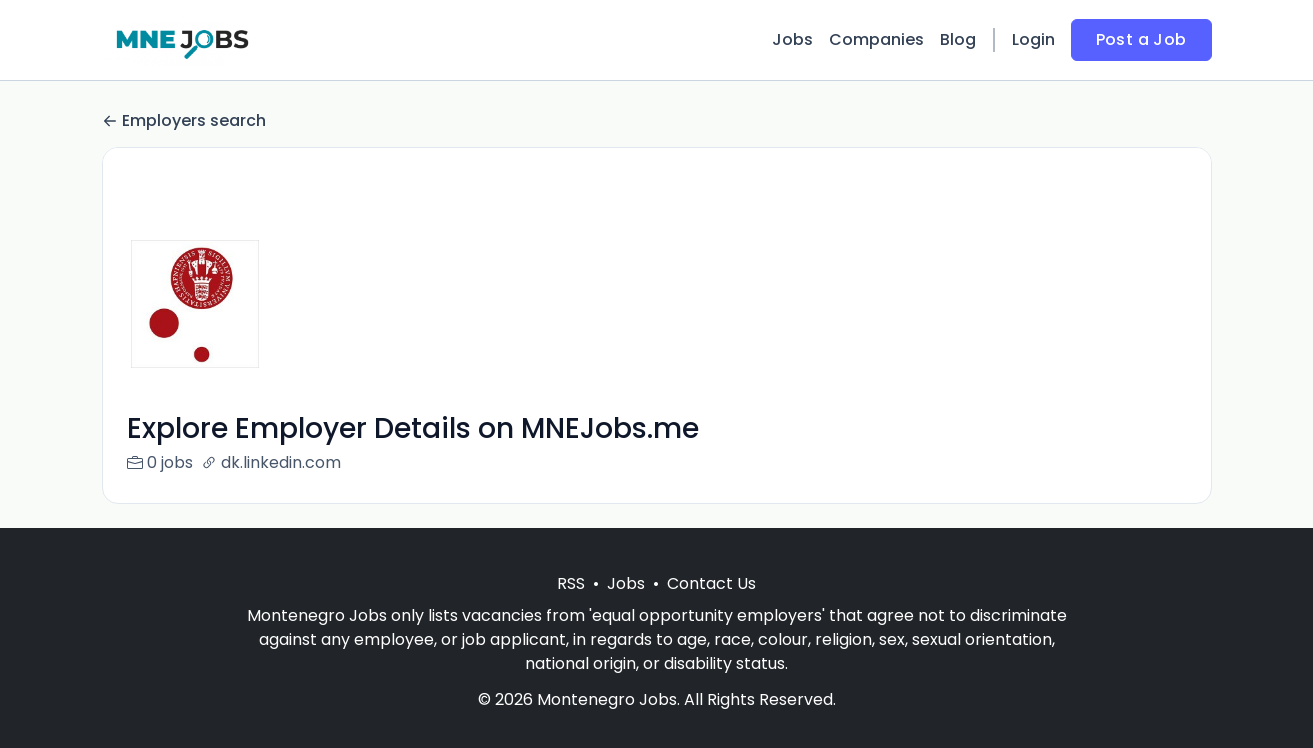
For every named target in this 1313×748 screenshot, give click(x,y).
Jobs (792, 39)
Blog (958, 39)
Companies (876, 39)
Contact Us (711, 607)
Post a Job (1141, 39)
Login (1033, 39)
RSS (571, 607)
